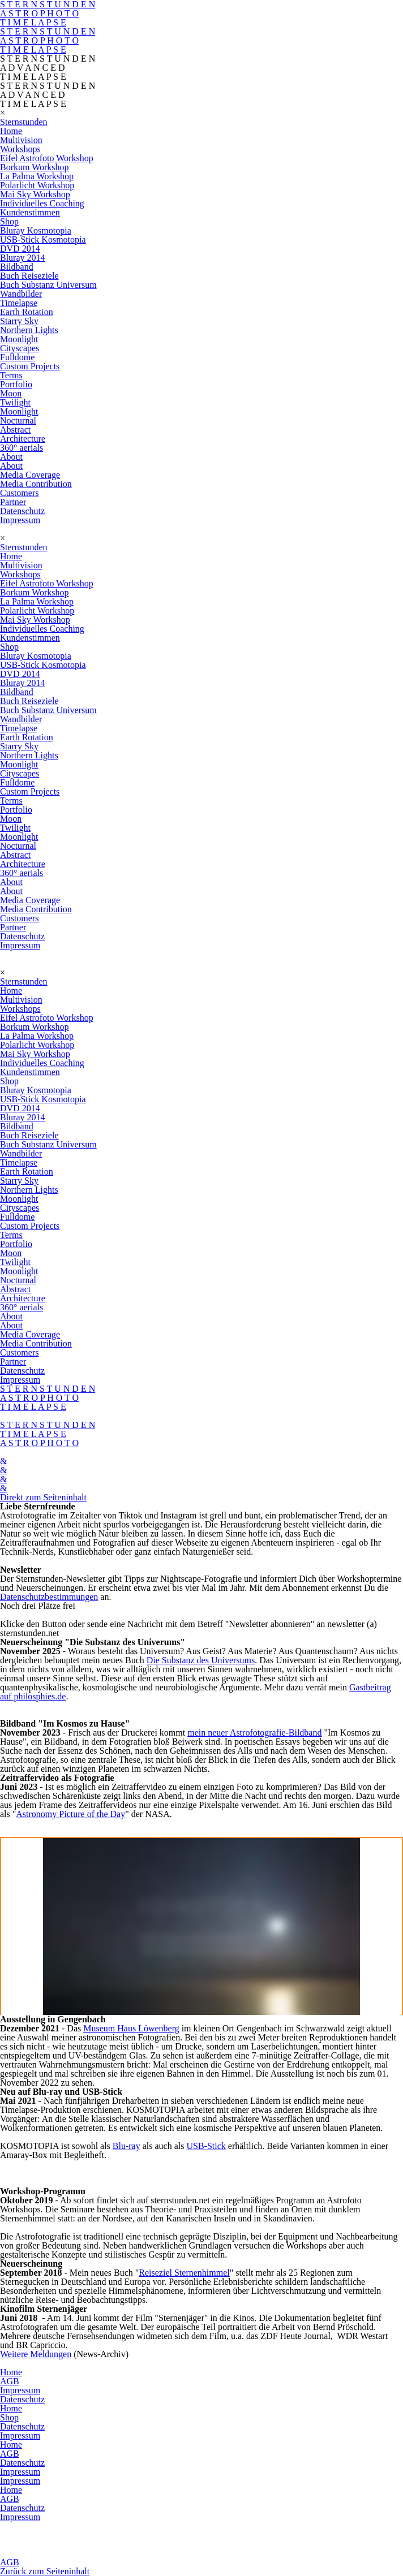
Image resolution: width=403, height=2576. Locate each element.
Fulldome (17, 357)
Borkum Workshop (34, 167)
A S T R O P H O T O (39, 13)
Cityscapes (19, 348)
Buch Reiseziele (29, 276)
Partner (13, 502)
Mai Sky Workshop (35, 194)
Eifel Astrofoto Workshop (46, 158)
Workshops (20, 149)
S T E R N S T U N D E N (47, 31)
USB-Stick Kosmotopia (43, 239)
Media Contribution (36, 484)
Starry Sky (19, 321)
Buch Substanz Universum (48, 285)
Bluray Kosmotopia (35, 230)
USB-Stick (205, 2146)
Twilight (15, 402)
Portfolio (16, 384)
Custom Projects (29, 366)
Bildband (16, 266)
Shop (9, 221)
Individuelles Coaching (42, 203)
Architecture (22, 438)
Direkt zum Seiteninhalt (43, 1497)
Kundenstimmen (30, 212)
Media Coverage (30, 475)
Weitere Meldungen (35, 2354)
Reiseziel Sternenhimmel (184, 2272)
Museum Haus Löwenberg (131, 2028)
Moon (11, 393)
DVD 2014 (20, 248)
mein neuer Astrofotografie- (238, 1732)
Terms (11, 375)
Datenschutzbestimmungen (49, 1597)
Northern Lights (29, 330)
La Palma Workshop (37, 176)
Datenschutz (22, 511)
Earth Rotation (26, 312)
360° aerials (21, 447)
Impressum (20, 520)
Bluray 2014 (22, 257)
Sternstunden (24, 122)
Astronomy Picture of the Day (70, 1814)
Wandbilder (21, 294)
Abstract (15, 429)
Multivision (21, 140)
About (11, 456)
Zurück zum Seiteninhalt (44, 2571)
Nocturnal (18, 420)
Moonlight (19, 339)
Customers (19, 493)
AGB (9, 2381)
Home (11, 131)
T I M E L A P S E (33, 22)
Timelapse (18, 303)
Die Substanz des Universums (201, 1660)
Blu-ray (126, 2146)
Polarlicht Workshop (37, 185)
